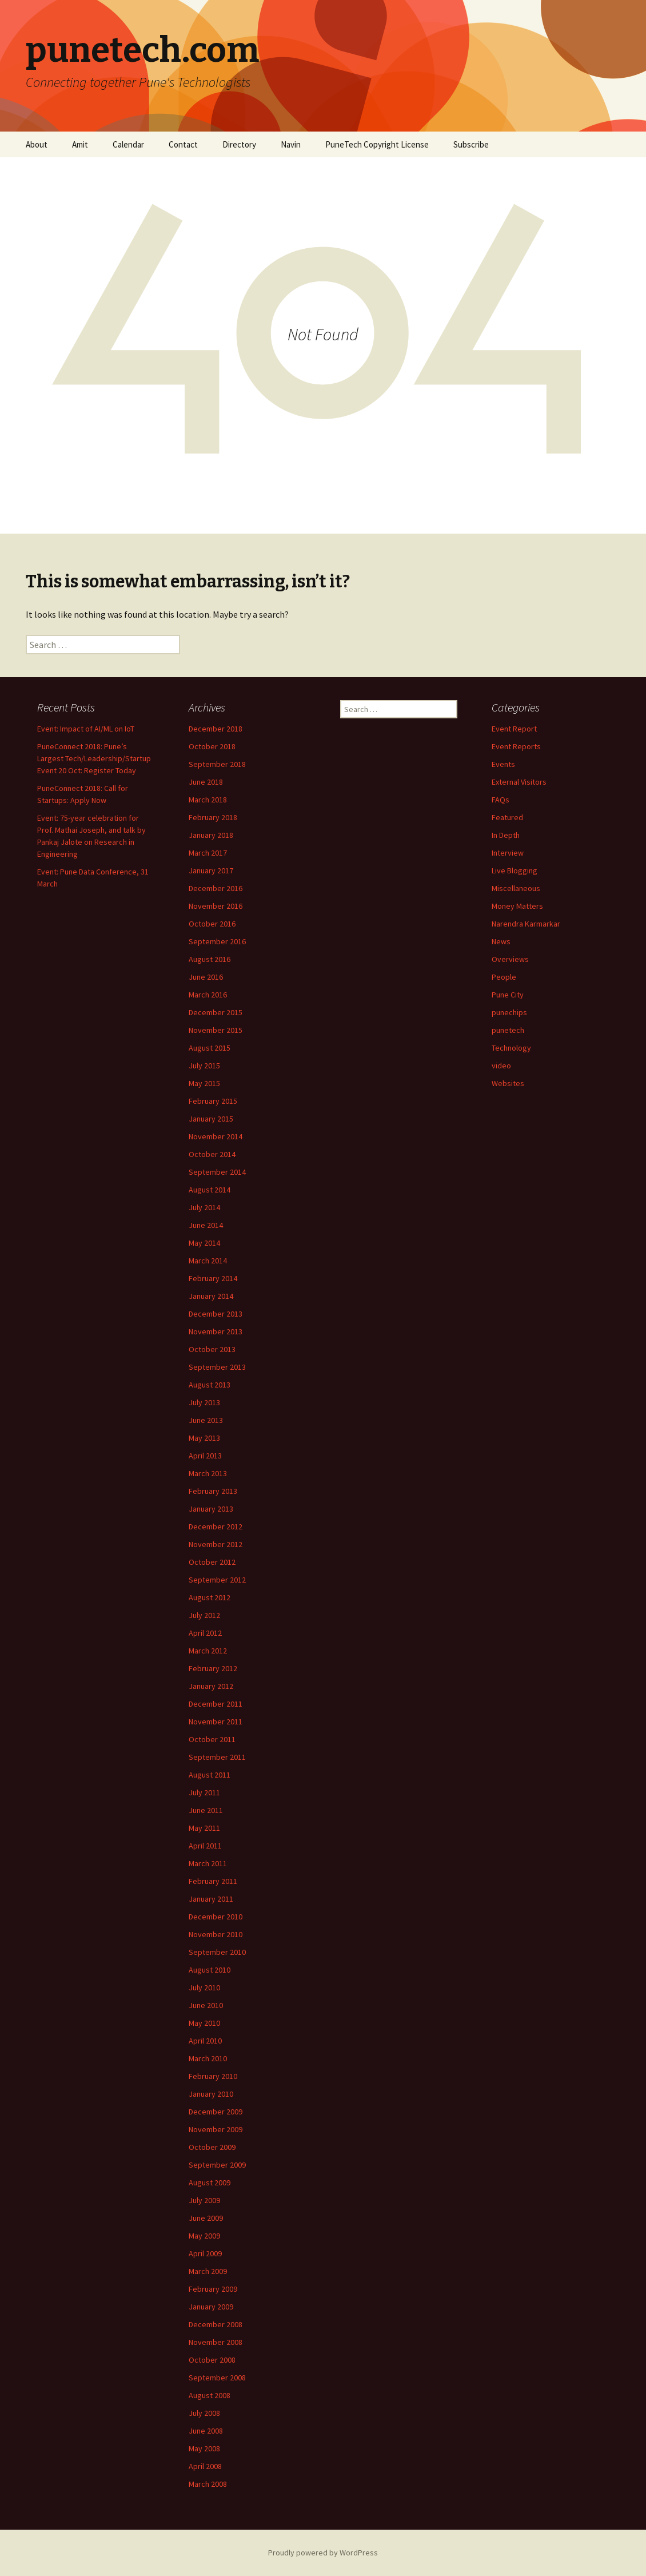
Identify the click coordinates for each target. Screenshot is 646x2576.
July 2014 (204, 1207)
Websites (508, 1083)
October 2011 (212, 1739)
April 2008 (205, 2466)
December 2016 (215, 888)
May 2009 (204, 2236)
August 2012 (209, 1597)
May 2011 (204, 1828)
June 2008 (206, 2431)
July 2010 (204, 1987)
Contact (183, 144)
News (501, 941)
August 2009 (209, 2182)
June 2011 (206, 1810)
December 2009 (215, 2111)
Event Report (514, 728)
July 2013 (204, 1402)
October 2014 (212, 1154)
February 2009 (213, 2289)
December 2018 (215, 728)
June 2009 (206, 2218)
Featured (507, 817)
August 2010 (209, 1970)
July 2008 (204, 2413)
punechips (509, 1012)
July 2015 (204, 1065)
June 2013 (206, 1420)
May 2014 (204, 1243)
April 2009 (205, 2253)
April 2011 (205, 1845)
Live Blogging (514, 870)
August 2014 (209, 1189)
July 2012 (204, 1615)
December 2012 (215, 1526)
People (504, 977)
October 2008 (212, 2360)
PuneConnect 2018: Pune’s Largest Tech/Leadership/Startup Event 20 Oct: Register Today (94, 758)
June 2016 (206, 977)
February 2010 (213, 2076)
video (501, 1065)
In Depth (506, 835)
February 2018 (213, 817)
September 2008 (217, 2377)
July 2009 (204, 2200)
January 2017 (211, 870)
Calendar (128, 144)
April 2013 (205, 1455)
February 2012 (213, 1668)
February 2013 (213, 1491)
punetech (508, 1030)
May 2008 (204, 2448)
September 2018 (217, 764)
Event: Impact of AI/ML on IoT (85, 728)
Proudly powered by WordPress (323, 2552)
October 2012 (212, 1562)
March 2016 (208, 994)
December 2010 (215, 1916)
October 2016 (212, 924)
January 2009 (211, 2306)
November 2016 (215, 906)
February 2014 (213, 1278)
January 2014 (211, 1296)
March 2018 (208, 799)
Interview (508, 853)
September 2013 (217, 1367)
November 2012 (215, 1544)
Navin (291, 144)
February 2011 (213, 1881)
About (36, 144)
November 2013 (215, 1331)
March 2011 (208, 1863)
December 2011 (215, 1704)
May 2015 (204, 1083)
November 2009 (215, 2129)
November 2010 (215, 1934)
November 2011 (215, 1721)
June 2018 (206, 782)
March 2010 (208, 2058)
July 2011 (204, 1792)
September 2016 (217, 941)
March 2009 (208, 2271)
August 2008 (209, 2395)
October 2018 (212, 746)
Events (503, 764)
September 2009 (217, 2165)
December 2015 (215, 1012)
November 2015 (215, 1030)
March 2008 (208, 2484)
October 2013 (212, 1349)
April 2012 (205, 1633)
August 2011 (209, 1775)
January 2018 (211, 835)
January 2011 (211, 1899)
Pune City (508, 994)
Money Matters (517, 906)
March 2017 (208, 853)
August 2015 (209, 1048)
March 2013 (208, 1473)
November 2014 (215, 1136)
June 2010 (206, 2005)
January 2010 (211, 2094)
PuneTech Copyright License (377, 144)
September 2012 (217, 1580)
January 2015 (211, 1119)
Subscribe (471, 144)
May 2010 (204, 2023)
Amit (80, 144)
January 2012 (211, 1686)
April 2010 (205, 2041)
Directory (239, 144)
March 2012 (208, 1650)
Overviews (510, 959)
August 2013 (209, 1385)
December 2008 (215, 2324)
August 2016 (209, 959)
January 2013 (211, 1509)
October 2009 (212, 2147)
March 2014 (208, 1260)
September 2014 (217, 1172)
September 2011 (217, 1757)
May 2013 (204, 1438)
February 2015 (213, 1101)
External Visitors (519, 782)
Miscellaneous (516, 888)
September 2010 (217, 1952)
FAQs (500, 799)
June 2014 (206, 1225)
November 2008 (215, 2342)
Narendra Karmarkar (526, 924)
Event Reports (516, 746)
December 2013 (215, 1314)
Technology (511, 1048)
